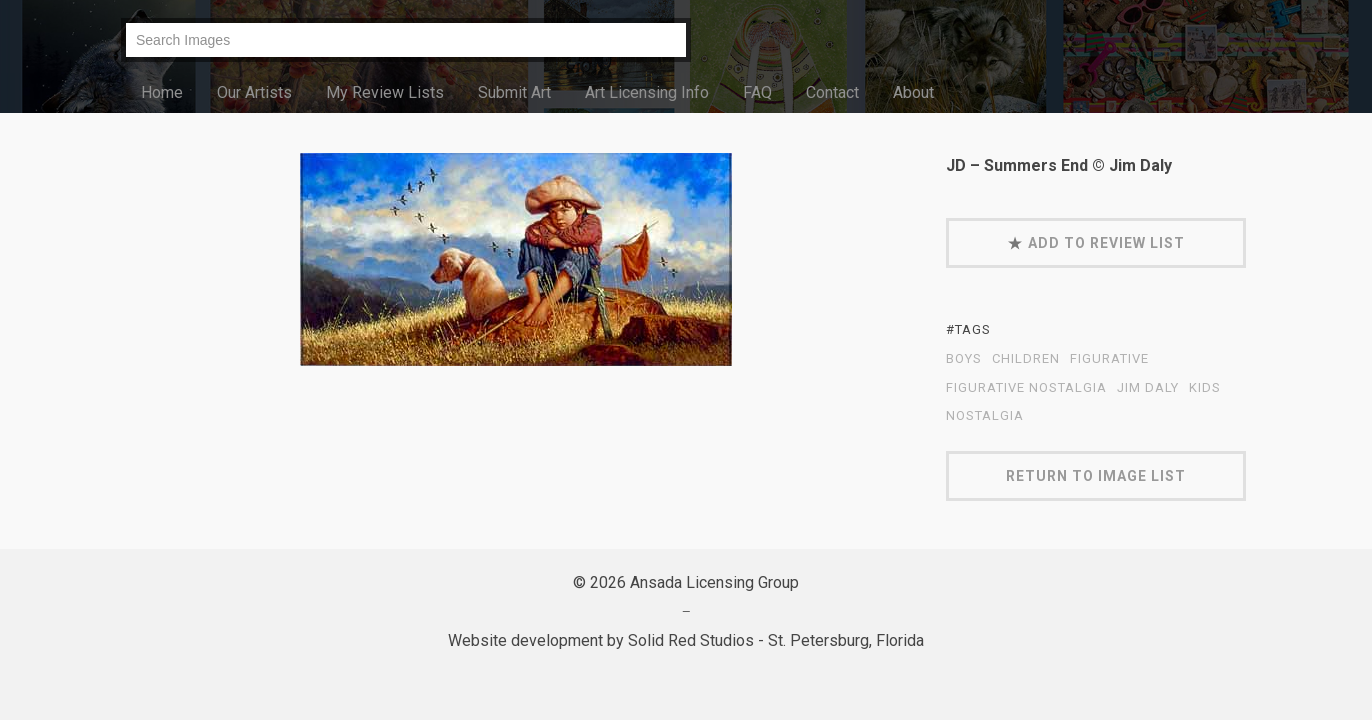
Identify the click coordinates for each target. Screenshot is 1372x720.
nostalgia (985, 416)
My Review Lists (385, 92)
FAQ (757, 92)
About (913, 92)
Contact (832, 92)
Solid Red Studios (691, 640)
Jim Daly (1148, 388)
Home (162, 92)
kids (1205, 388)
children (1026, 359)
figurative (1109, 359)
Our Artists (254, 92)
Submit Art (514, 92)
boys (964, 359)
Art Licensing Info (647, 92)
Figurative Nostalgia (1026, 388)
